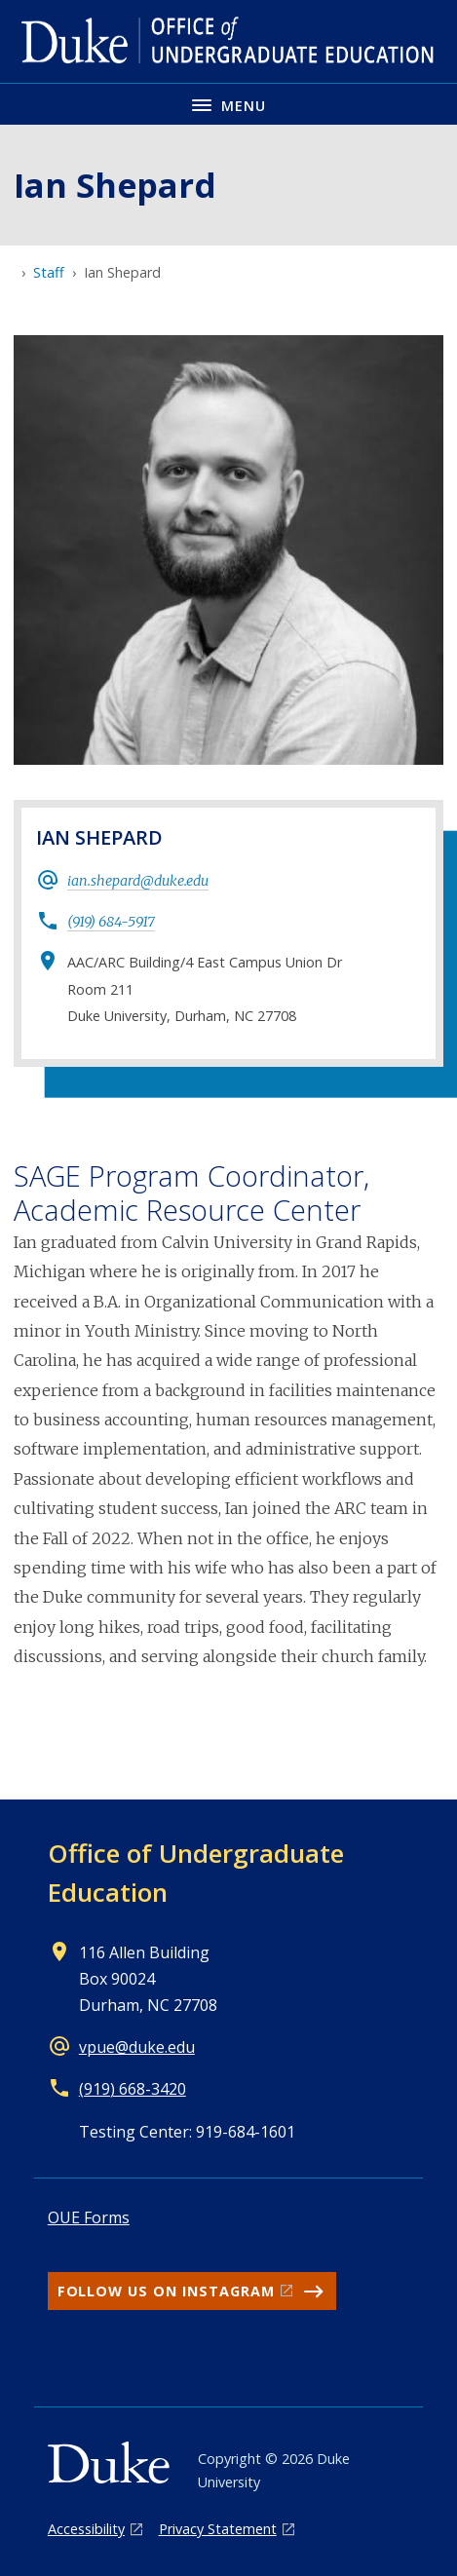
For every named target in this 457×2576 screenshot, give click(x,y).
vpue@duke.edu (137, 2047)
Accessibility (86, 2528)
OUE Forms (89, 2217)
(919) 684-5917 (111, 921)
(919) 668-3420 (132, 2089)
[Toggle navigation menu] (228, 104)
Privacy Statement (218, 2528)
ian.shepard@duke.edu (138, 881)
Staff (48, 272)
